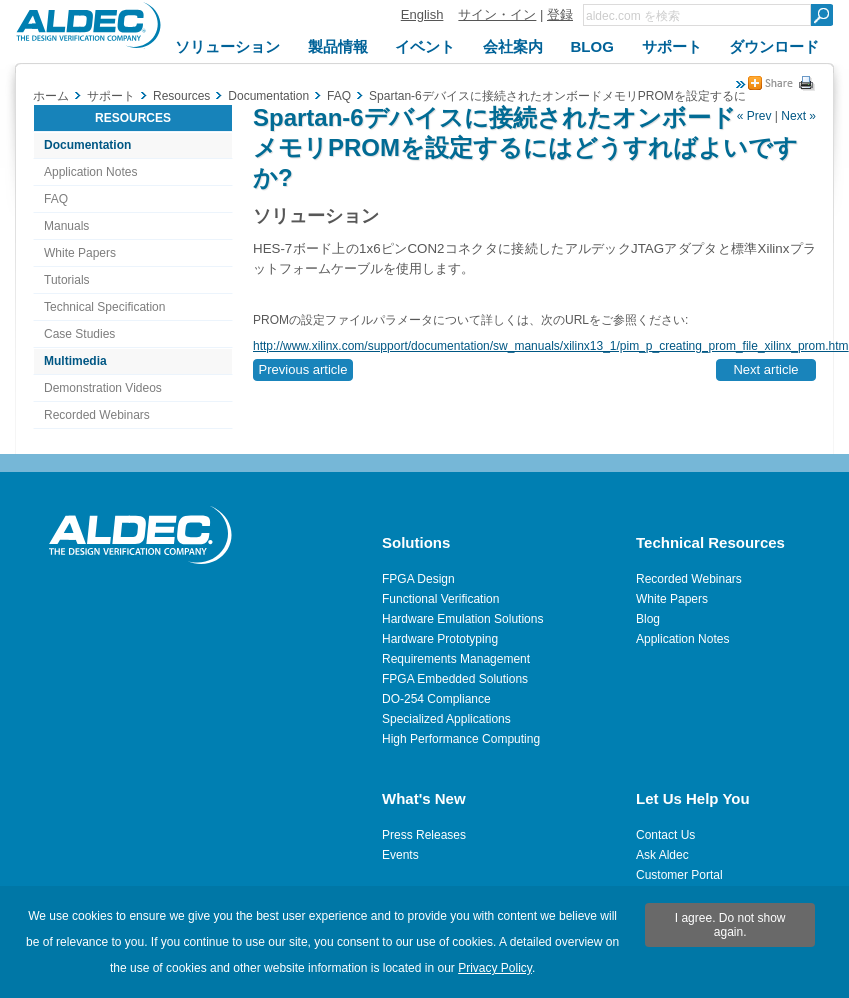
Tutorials (67, 280)
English (422, 14)
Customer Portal (679, 875)
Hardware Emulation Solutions (462, 619)
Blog (648, 619)
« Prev (754, 116)
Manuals (66, 226)
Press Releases (424, 835)
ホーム (51, 96)
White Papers (80, 253)
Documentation (87, 145)
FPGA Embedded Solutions (455, 679)
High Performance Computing (461, 739)
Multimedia (75, 361)
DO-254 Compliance (436, 699)
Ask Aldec (662, 855)
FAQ (56, 199)
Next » (798, 116)
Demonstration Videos (103, 388)
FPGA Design (418, 579)
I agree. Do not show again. (730, 925)
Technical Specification (104, 307)
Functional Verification (440, 599)
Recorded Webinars (97, 415)
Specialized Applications (446, 719)
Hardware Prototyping (440, 639)
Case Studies (79, 334)
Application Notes (90, 172)
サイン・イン (497, 14)
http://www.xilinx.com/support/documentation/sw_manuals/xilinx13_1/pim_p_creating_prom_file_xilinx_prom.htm (551, 346)
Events (400, 855)
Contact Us (665, 835)
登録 (560, 14)
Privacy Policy (495, 968)
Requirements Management (456, 659)
